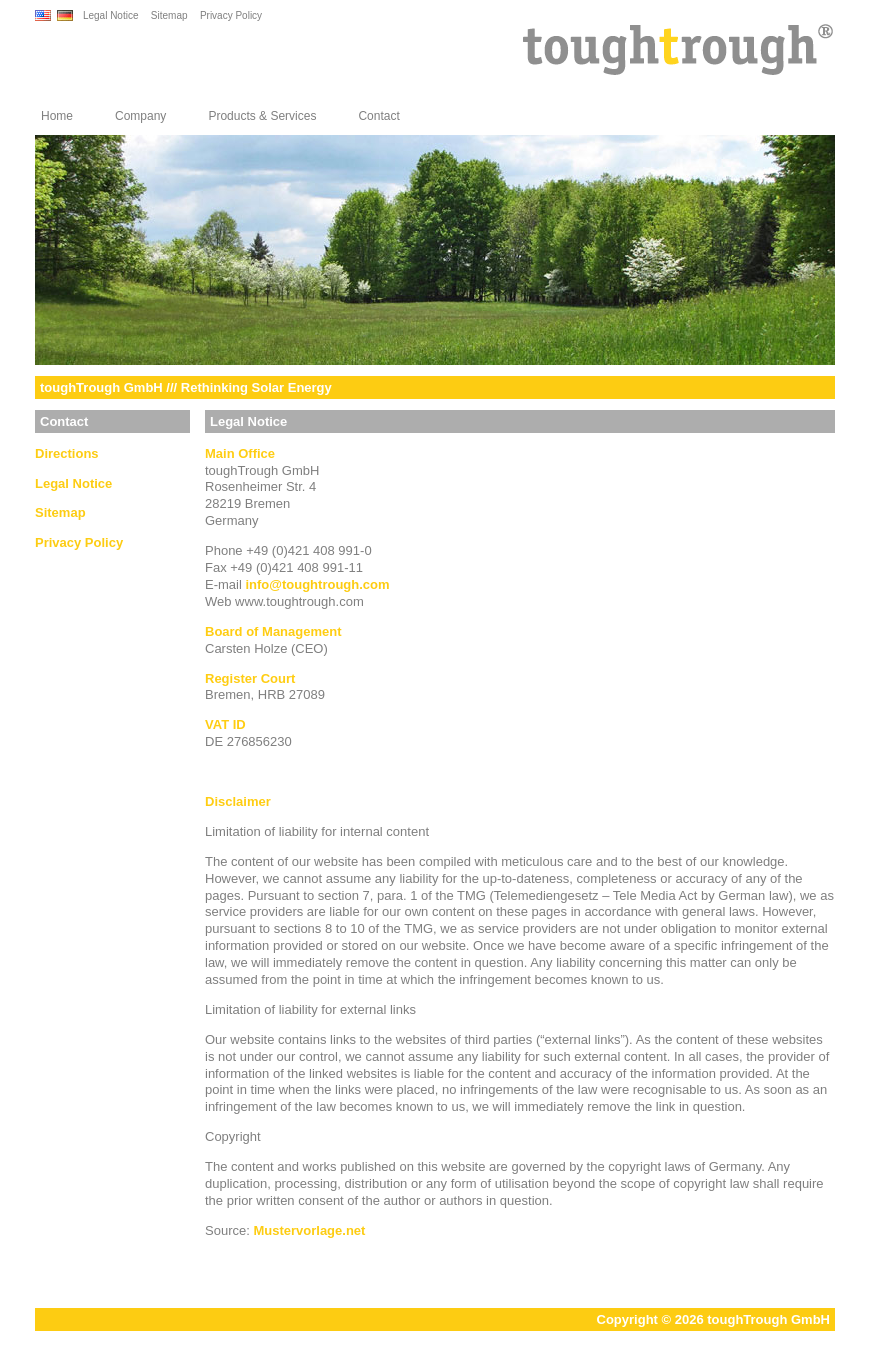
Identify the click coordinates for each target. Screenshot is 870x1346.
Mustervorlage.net (309, 1230)
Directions (67, 453)
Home (57, 116)
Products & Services (262, 116)
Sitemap (169, 15)
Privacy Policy (231, 15)
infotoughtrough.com (317, 584)
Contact (378, 116)
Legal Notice (111, 15)
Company (140, 116)
